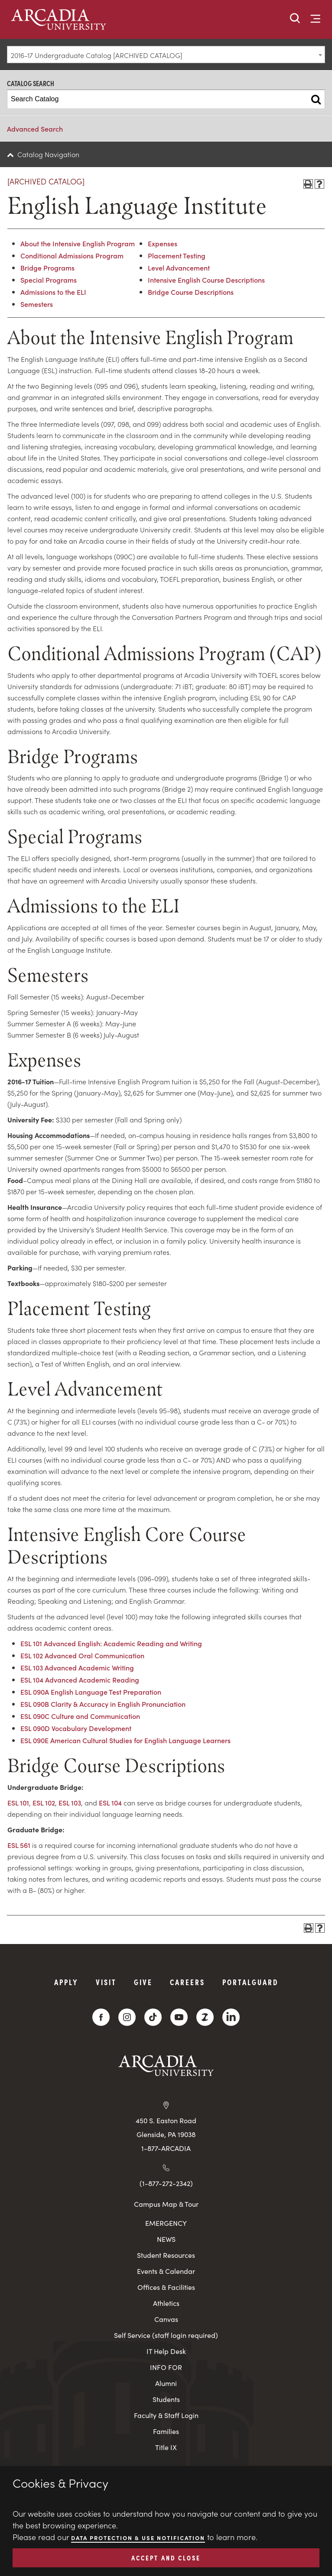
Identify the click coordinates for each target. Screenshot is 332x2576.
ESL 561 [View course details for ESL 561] (18, 1845)
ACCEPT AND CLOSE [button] (166, 2557)
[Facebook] (101, 2017)
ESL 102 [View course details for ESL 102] (44, 1802)
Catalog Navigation (48, 154)
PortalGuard (250, 1981)
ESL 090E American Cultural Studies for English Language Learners (125, 1740)
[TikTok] (153, 2017)
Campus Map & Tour (166, 2203)
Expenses (162, 243)
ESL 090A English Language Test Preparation (90, 1691)
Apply (66, 1981)
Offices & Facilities (166, 2287)
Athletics (166, 2303)
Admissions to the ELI (53, 292)
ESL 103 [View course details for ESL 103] (70, 1802)
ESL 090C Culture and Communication (80, 1716)
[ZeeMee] (205, 2017)
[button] (295, 18)
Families (166, 2431)
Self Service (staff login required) (166, 2335)
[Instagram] (127, 2017)
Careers (187, 1981)
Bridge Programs (47, 267)
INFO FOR (166, 2367)
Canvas (166, 2319)
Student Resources (166, 2255)
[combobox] (166, 54)
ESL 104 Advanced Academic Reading (79, 1679)
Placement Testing (176, 255)
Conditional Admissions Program (72, 255)
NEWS (166, 2239)
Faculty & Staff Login (166, 2415)
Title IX (166, 2447)
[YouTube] (179, 2017)
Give (143, 1981)
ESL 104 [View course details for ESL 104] (110, 1802)
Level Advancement (179, 267)
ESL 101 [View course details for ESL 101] (18, 1802)
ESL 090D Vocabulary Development (75, 1728)
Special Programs (48, 279)
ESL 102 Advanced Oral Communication (82, 1655)
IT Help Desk (166, 2351)
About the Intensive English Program (77, 243)
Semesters (36, 304)
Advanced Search (35, 128)
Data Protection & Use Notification (138, 2538)
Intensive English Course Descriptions (206, 279)
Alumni (166, 2383)
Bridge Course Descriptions (191, 292)
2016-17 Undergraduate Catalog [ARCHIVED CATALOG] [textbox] (96, 55)
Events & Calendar (166, 2271)
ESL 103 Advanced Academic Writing (77, 1667)
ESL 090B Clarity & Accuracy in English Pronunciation (103, 1704)
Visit (106, 1981)
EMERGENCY (166, 2223)
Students (166, 2399)
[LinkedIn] (231, 2017)
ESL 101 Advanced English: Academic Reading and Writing (111, 1643)
